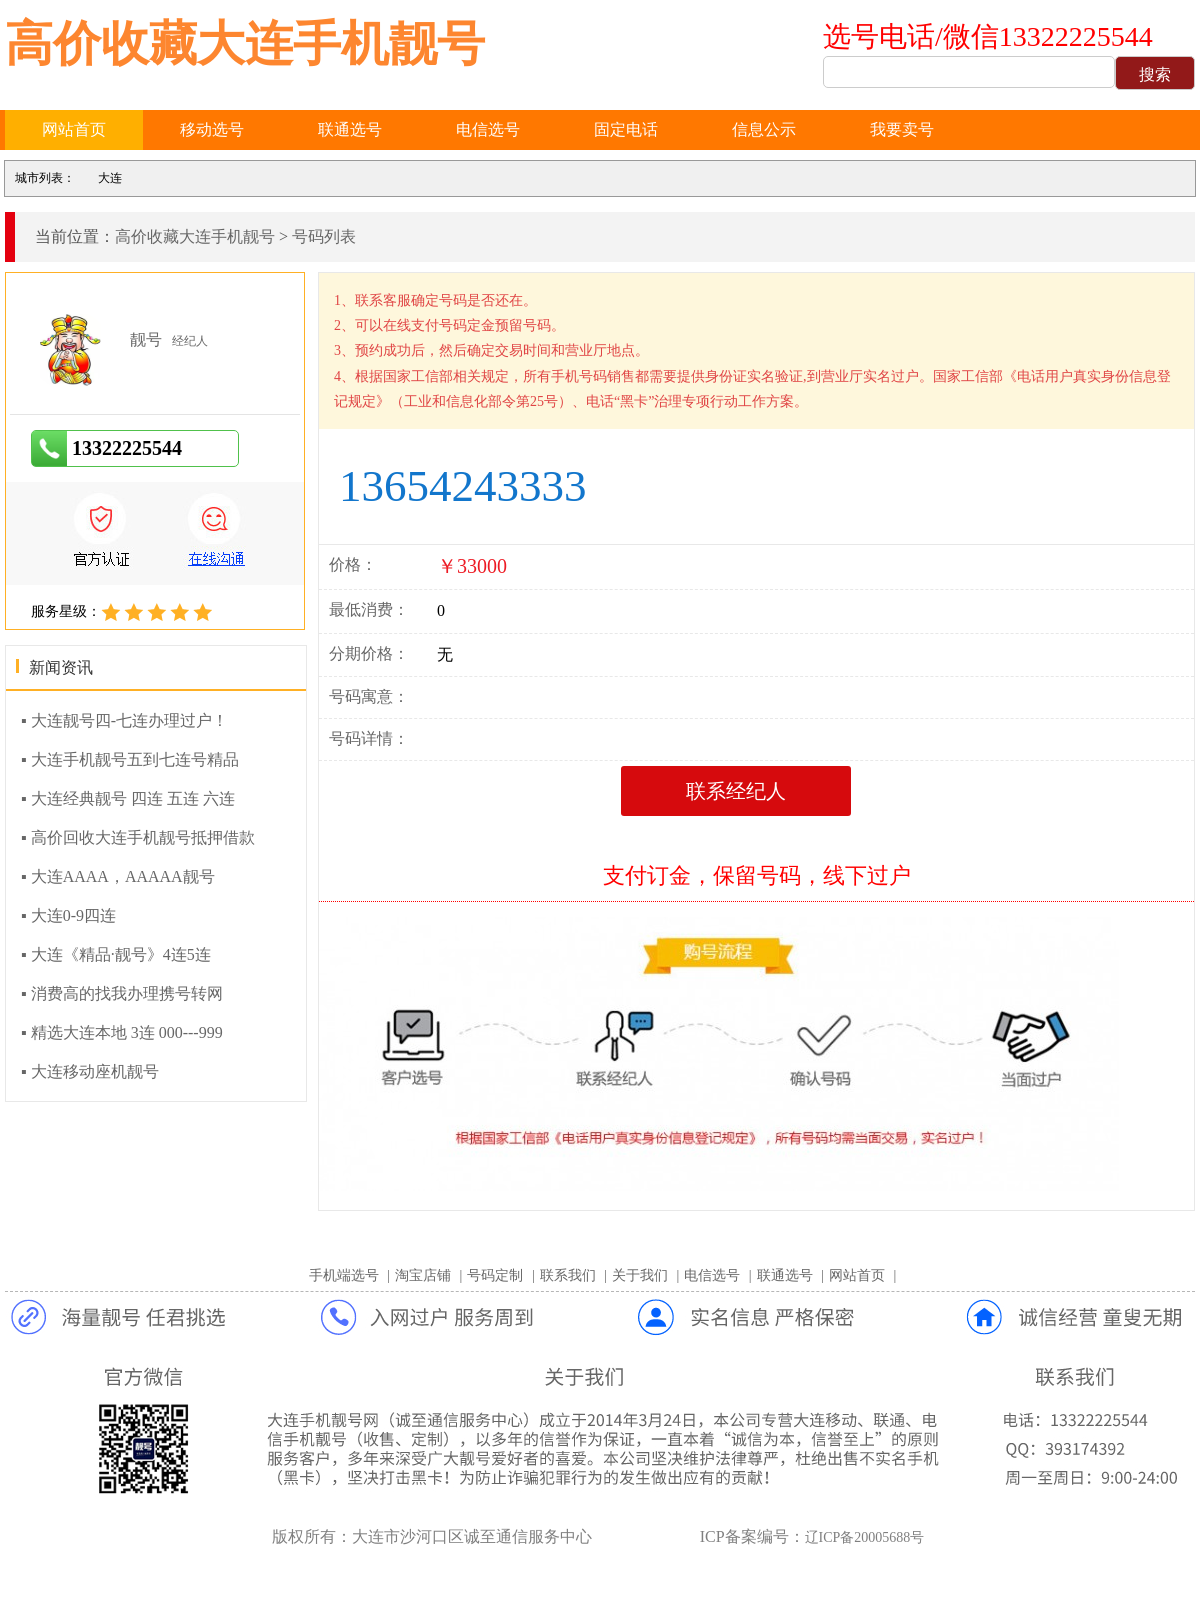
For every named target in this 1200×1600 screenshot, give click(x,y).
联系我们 (568, 1275)
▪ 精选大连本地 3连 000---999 (122, 1032)
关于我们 (640, 1275)
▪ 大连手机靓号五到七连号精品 (130, 759)
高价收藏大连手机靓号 (245, 43)
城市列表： (45, 178)
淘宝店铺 (423, 1275)
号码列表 (324, 236)
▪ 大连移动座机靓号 (90, 1071)
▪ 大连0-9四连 (68, 915)
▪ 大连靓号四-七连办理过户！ (124, 720)
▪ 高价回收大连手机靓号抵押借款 (138, 837)
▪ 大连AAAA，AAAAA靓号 (118, 876)
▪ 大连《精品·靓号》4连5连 (116, 954)
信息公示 (764, 129)
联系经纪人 (736, 791)
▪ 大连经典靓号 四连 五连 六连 (128, 798)
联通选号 (350, 129)
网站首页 (74, 129)
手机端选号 (344, 1275)
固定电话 (626, 129)
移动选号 (212, 129)
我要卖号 (902, 129)
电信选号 (488, 129)
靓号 (146, 339)
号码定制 (495, 1275)
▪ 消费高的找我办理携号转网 (122, 993)
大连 (110, 178)
